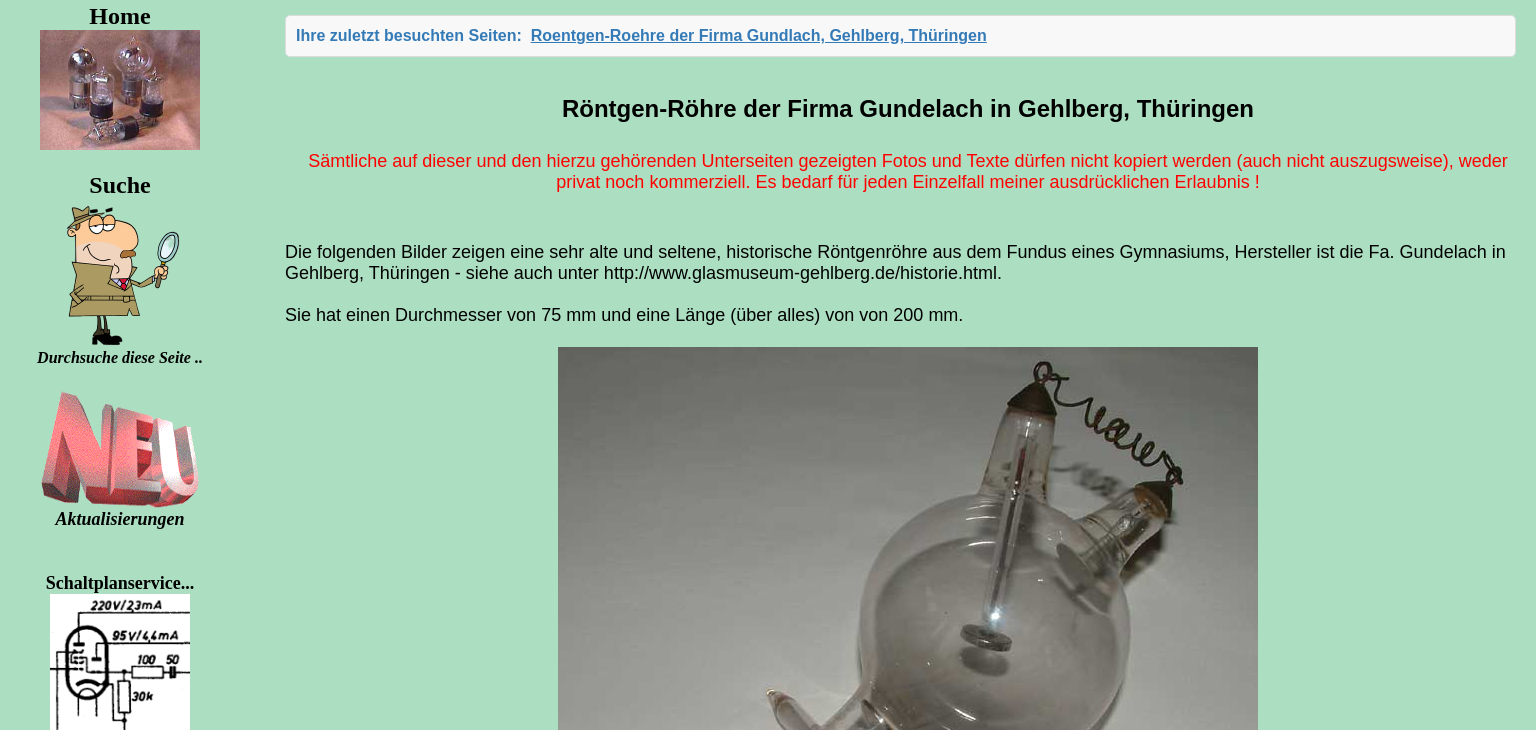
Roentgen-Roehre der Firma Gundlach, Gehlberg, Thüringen (759, 35)
